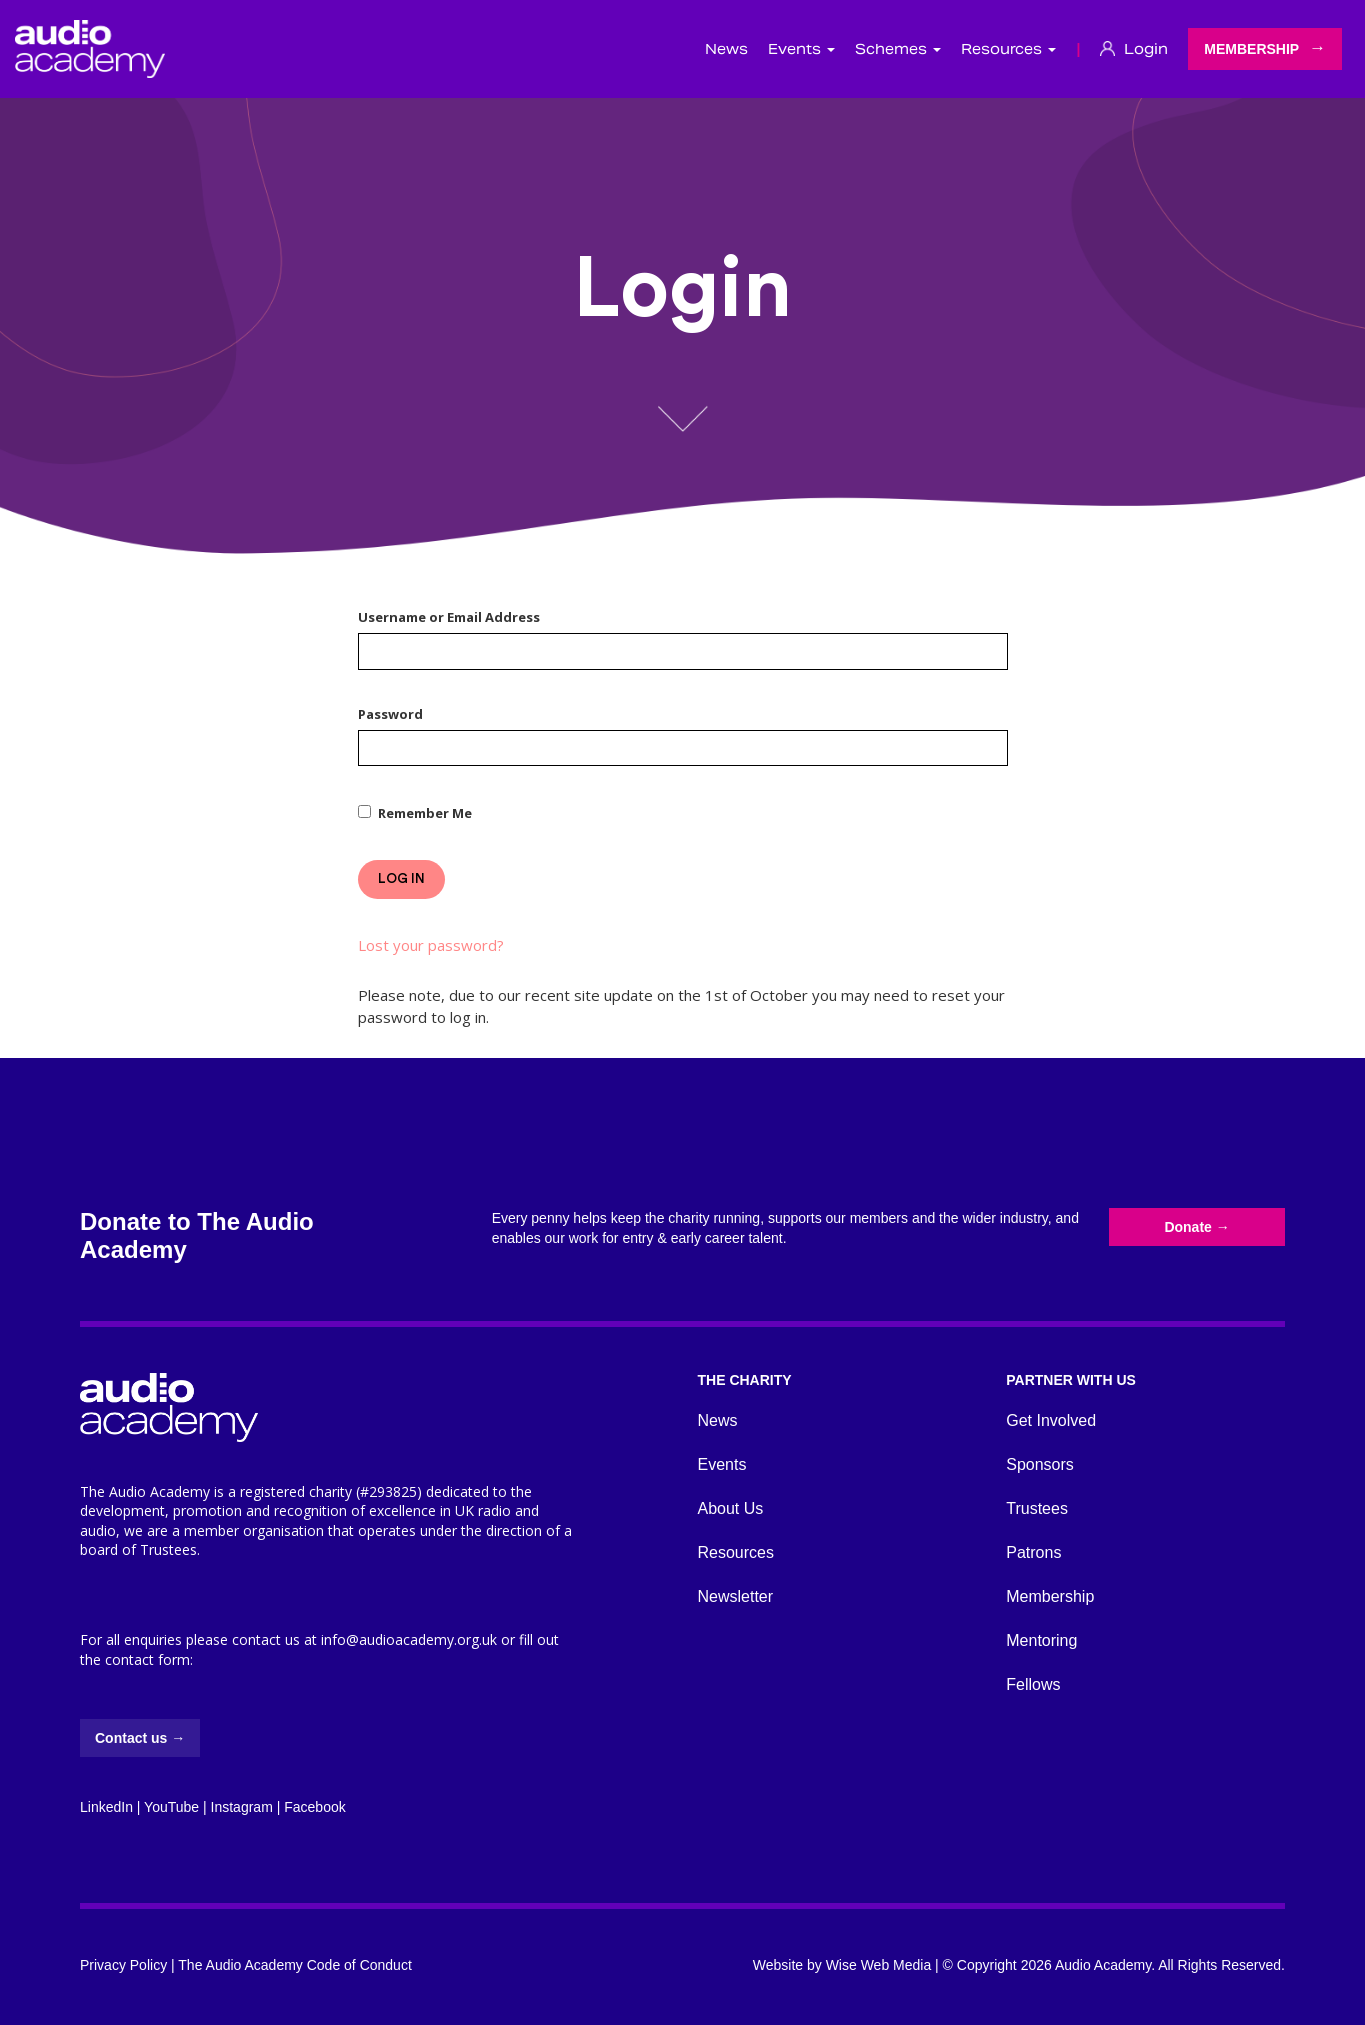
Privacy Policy (123, 1965)
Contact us (140, 1738)
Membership (1251, 49)
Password (390, 714)
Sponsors (1040, 1464)
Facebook (314, 1807)
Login (1134, 49)
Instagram (242, 1807)
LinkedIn (106, 1807)
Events (722, 1464)
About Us (731, 1508)
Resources (736, 1552)
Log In (401, 878)
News (726, 49)
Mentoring (1041, 1640)
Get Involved (1051, 1420)
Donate (1196, 1227)
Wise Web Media (879, 1965)
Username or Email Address (449, 617)
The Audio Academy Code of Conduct (294, 1965)
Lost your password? (431, 945)
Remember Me (425, 813)
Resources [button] (1008, 49)
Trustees (1037, 1508)
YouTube (171, 1807)
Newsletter (736, 1596)
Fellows (1033, 1684)
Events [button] (801, 49)
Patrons (1033, 1552)
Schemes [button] (898, 49)
